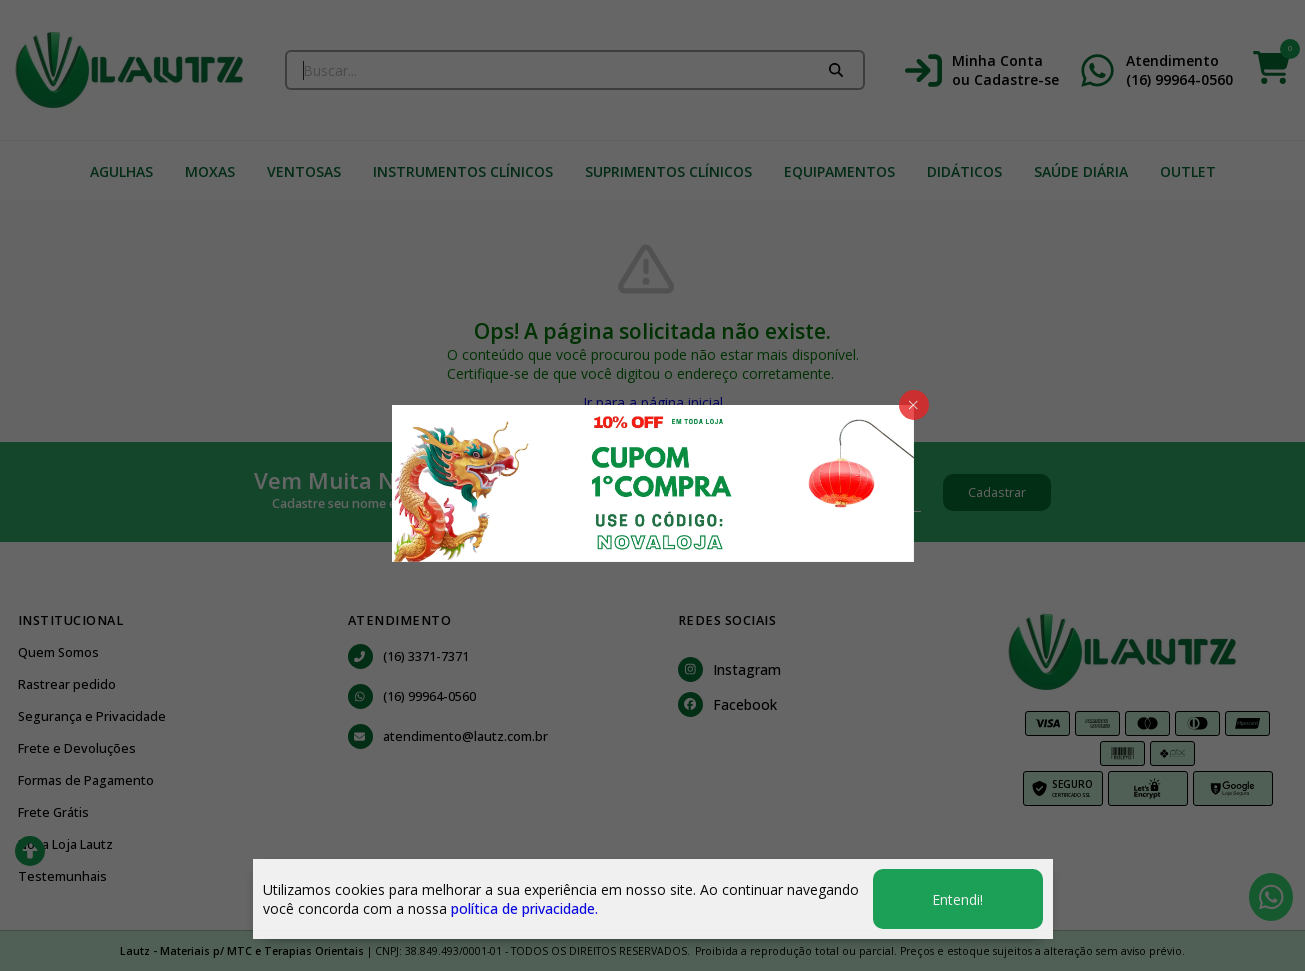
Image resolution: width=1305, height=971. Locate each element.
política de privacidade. (524, 908)
